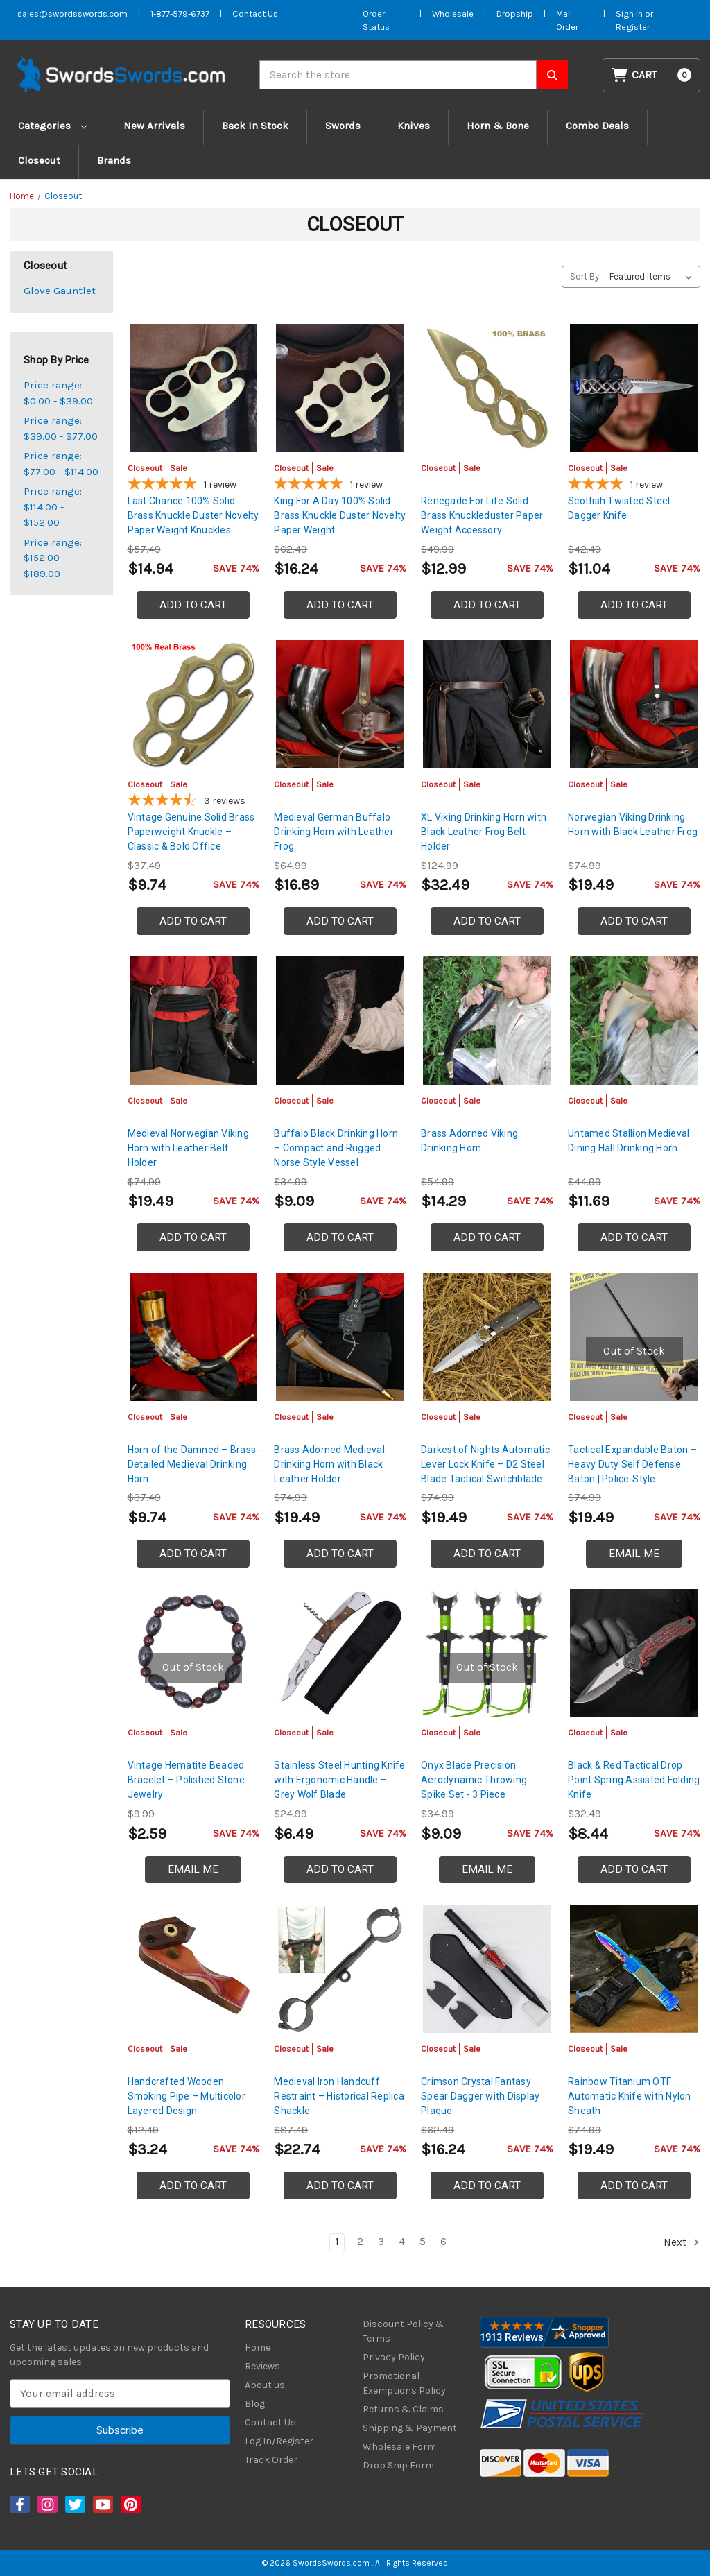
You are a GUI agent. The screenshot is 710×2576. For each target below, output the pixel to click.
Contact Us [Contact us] (255, 13)
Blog (255, 2404)
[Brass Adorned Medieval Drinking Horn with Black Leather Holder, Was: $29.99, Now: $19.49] (340, 1337)
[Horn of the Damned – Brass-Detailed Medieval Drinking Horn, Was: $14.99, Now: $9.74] (194, 1337)
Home (257, 2347)
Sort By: (585, 276)
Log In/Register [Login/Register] (279, 2441)
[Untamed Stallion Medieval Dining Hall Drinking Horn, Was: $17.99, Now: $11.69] (634, 1020)
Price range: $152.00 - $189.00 (53, 558)
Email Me (634, 1553)
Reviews (262, 2366)
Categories (52, 125)
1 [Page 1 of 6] (337, 2241)
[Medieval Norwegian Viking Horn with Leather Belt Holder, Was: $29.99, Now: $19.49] (194, 1020)
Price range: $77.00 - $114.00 (61, 463)
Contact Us (270, 2422)
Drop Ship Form (398, 2465)
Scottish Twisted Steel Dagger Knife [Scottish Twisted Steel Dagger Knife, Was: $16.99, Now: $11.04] (619, 508)
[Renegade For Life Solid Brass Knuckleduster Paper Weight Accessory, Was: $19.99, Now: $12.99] (487, 388)
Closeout (39, 160)
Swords (343, 125)
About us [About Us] (265, 2385)
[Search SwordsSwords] (552, 74)
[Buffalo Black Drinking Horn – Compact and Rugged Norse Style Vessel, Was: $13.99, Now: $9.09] (340, 1020)
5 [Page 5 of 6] (422, 2241)
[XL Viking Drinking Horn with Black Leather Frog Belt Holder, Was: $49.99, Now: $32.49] (487, 704)
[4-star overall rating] (634, 485)
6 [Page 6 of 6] (443, 2241)
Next (682, 2242)
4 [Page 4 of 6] (402, 2241)
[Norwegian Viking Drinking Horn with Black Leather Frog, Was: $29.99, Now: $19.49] (634, 704)
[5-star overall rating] (194, 485)
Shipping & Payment (410, 2428)
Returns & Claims (403, 2409)
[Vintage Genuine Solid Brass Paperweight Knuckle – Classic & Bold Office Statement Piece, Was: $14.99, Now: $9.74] (194, 704)
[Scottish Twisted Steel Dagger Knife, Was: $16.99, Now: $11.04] (634, 388)
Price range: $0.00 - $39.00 (58, 393)
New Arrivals (154, 125)
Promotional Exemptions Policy (404, 2383)
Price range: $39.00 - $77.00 (61, 428)
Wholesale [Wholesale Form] (453, 13)
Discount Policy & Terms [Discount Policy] (403, 2331)
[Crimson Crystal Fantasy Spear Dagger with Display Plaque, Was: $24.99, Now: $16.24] (487, 1969)
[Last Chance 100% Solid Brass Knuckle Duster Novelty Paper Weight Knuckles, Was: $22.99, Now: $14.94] (194, 388)
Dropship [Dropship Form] (514, 13)
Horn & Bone (498, 125)
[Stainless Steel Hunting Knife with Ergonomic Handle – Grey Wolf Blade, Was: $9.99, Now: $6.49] (340, 1653)
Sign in (630, 13)
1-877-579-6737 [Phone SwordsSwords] (179, 13)
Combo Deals (597, 125)
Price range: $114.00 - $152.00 (53, 507)
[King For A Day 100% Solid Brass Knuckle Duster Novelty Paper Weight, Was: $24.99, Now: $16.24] (340, 388)
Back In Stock (255, 125)
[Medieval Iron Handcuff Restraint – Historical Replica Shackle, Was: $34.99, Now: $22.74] (340, 1969)
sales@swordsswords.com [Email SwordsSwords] (72, 13)
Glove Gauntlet (60, 290)
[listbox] (653, 276)
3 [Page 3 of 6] (381, 2241)
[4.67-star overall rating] (194, 802)
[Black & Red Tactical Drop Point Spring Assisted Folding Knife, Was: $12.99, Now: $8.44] (634, 1653)
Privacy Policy (394, 2357)
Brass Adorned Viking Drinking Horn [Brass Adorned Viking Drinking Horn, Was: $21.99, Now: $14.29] (469, 1140)
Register (633, 27)
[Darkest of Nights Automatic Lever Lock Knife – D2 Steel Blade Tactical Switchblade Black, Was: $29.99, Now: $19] (487, 1337)
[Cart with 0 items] (652, 75)
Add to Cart (193, 605)
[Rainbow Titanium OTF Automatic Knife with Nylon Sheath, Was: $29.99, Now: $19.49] (634, 1969)
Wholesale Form (399, 2447)
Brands (114, 160)
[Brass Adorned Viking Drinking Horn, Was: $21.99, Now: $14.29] (487, 1020)
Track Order (271, 2460)
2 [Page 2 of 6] (360, 2241)
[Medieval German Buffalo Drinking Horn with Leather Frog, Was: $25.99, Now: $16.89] (340, 704)
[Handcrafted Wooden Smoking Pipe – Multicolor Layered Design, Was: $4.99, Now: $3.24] (194, 1969)
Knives (413, 125)
